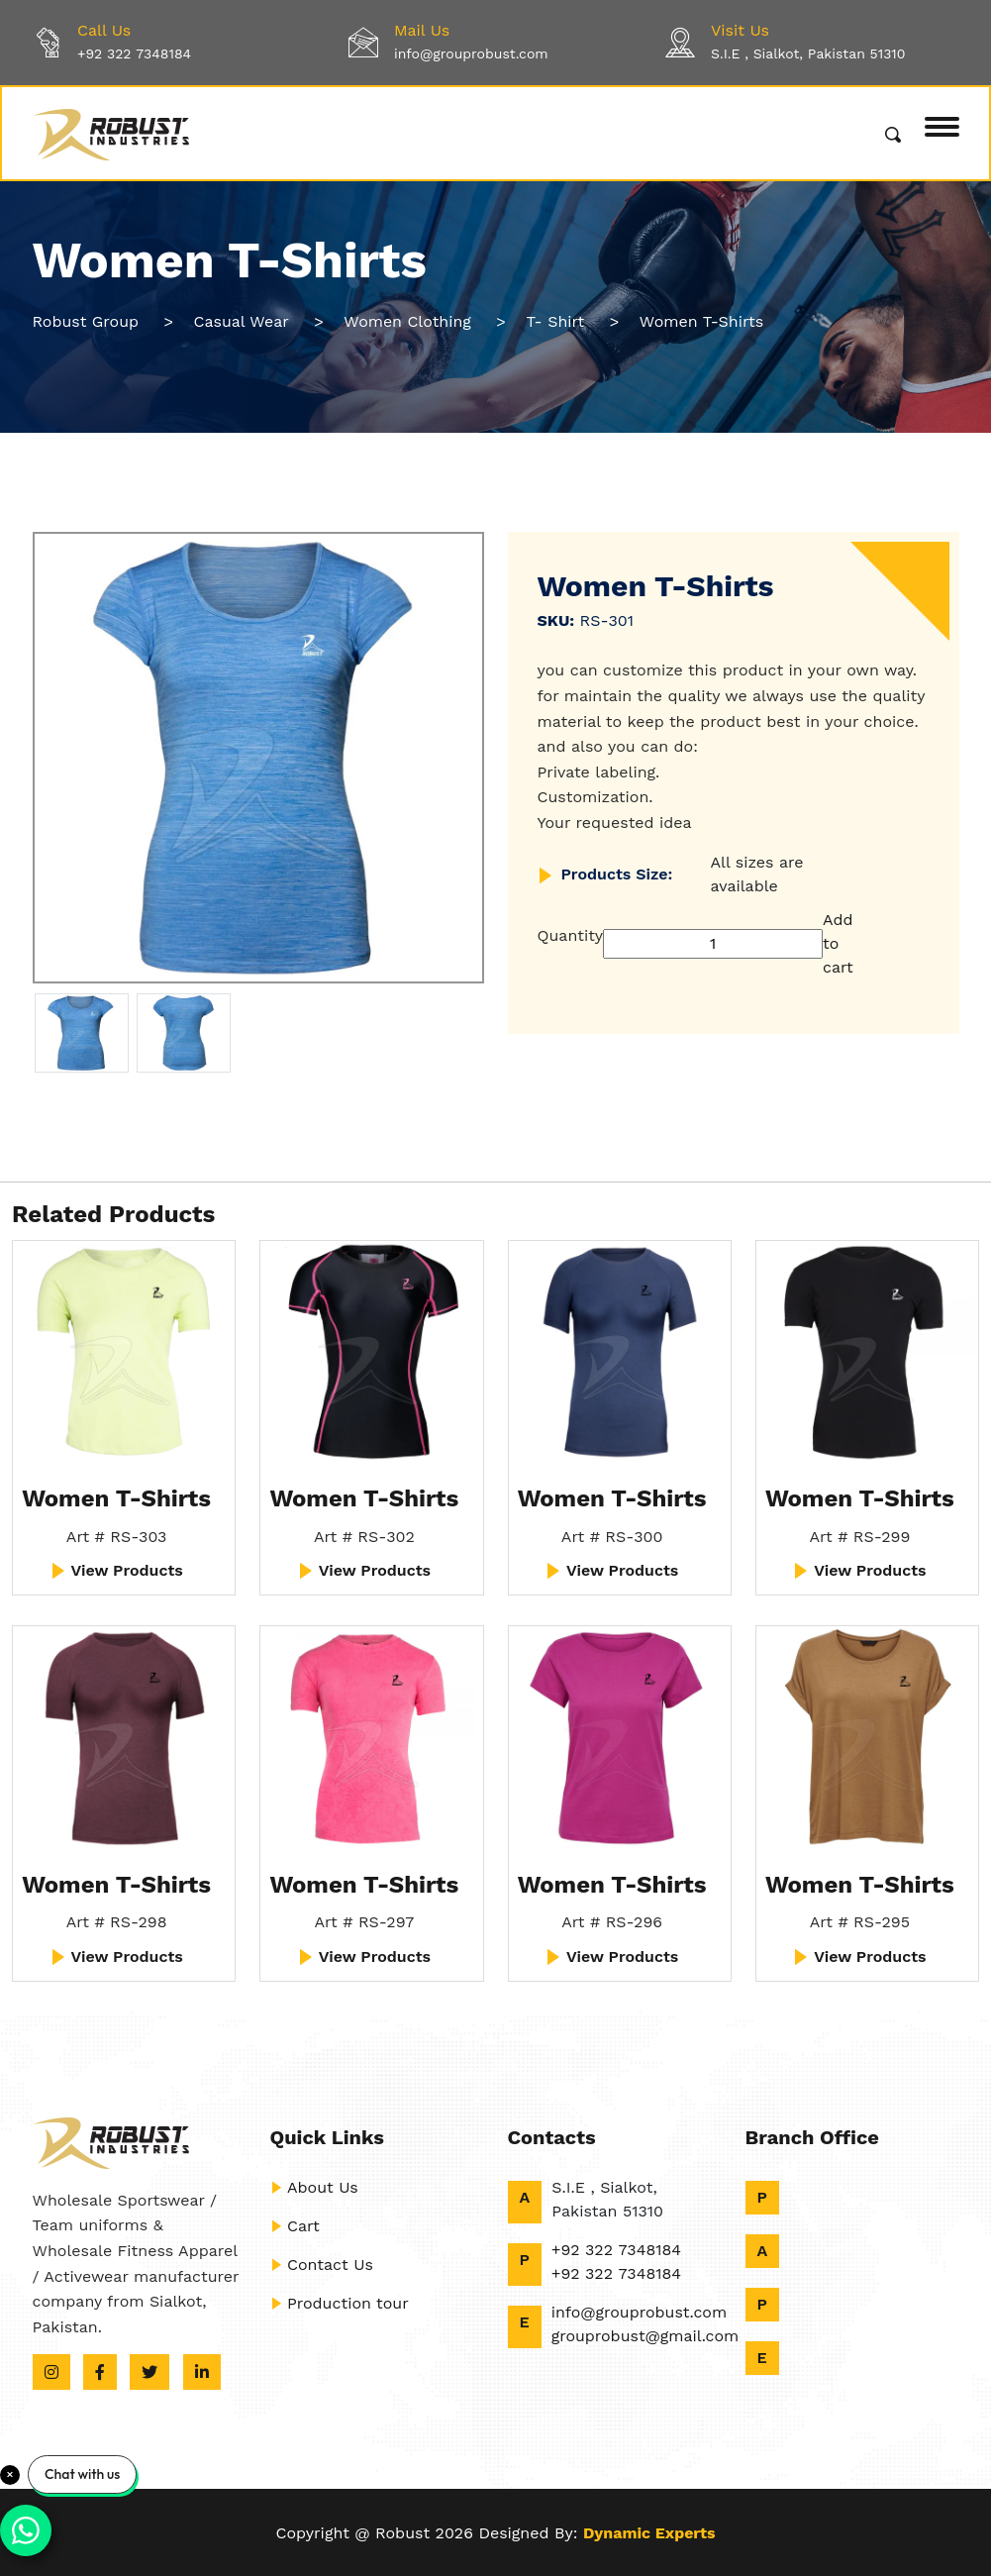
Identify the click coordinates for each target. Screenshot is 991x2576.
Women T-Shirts (116, 1498)
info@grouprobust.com (471, 53)
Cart (295, 2225)
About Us (314, 2187)
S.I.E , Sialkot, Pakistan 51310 (808, 53)
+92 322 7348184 (134, 53)
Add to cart (838, 943)
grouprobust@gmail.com (645, 2335)
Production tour (339, 2303)
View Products (116, 1571)
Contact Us (321, 2264)
